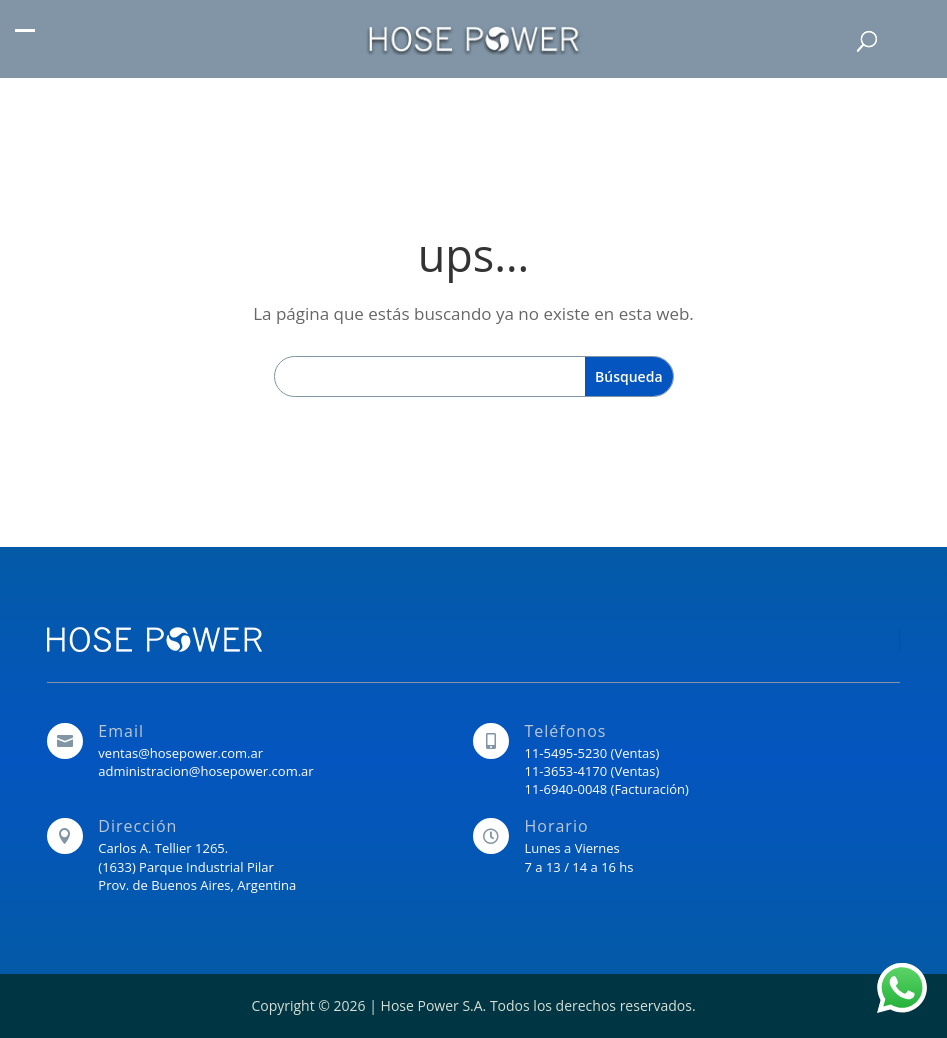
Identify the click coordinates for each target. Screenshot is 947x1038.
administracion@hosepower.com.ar (205, 771)
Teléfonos (565, 731)
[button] (25, 41)
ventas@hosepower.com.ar (180, 753)
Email (121, 731)
